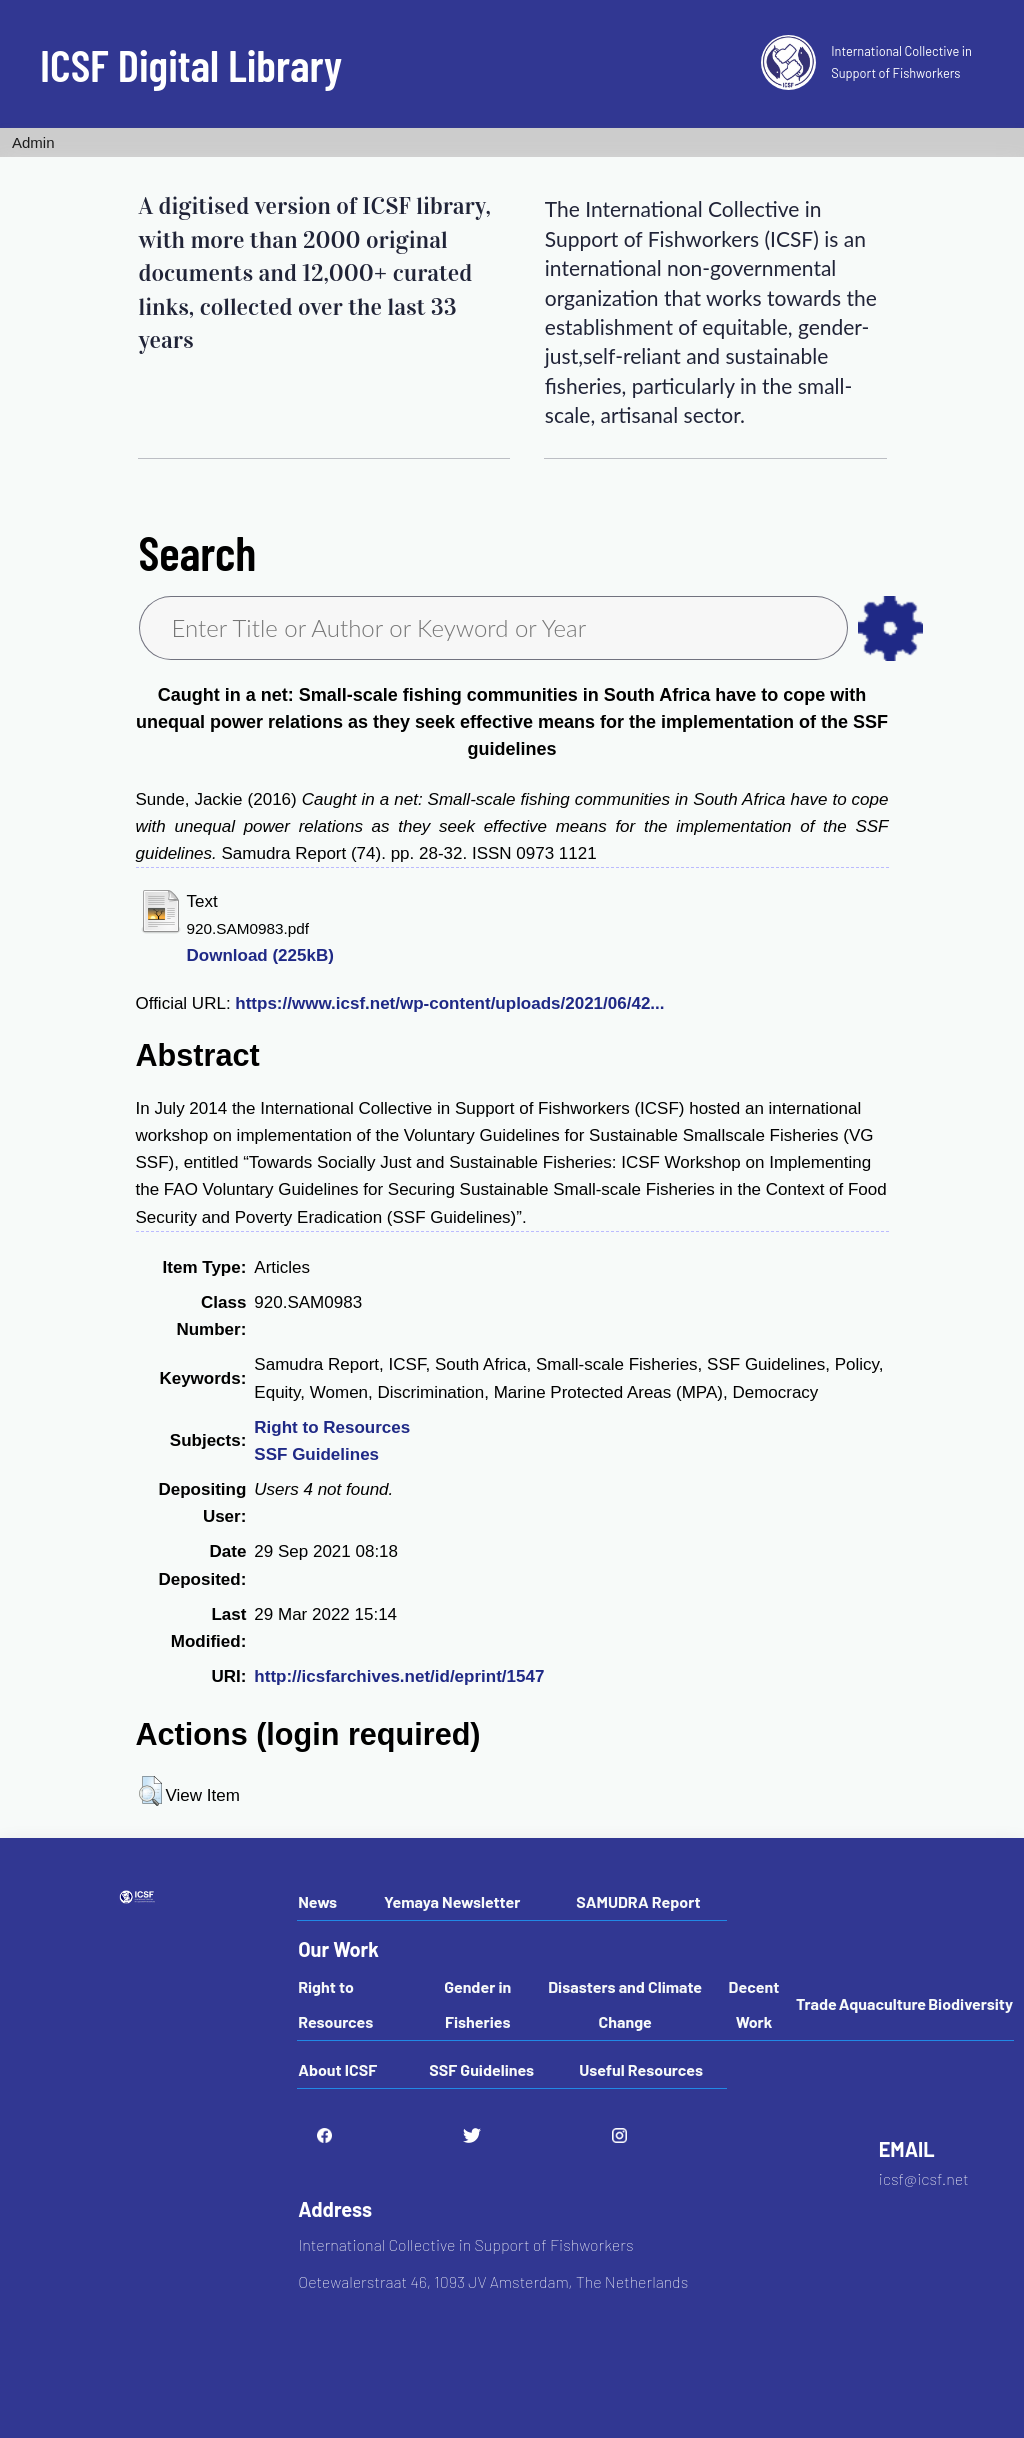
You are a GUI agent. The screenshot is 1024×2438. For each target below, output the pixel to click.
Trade (816, 2003)
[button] (150, 1791)
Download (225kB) (260, 955)
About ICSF (337, 2069)
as (890, 628)
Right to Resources (332, 1427)
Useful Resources (641, 2069)
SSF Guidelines (316, 1454)
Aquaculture (882, 2003)
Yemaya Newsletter (452, 1901)
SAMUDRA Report (638, 1901)
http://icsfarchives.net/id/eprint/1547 (399, 1676)
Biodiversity (970, 2003)
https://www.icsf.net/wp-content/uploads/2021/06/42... (449, 1003)
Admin (33, 142)
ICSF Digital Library (191, 64)
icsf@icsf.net (924, 2178)
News (317, 1901)
